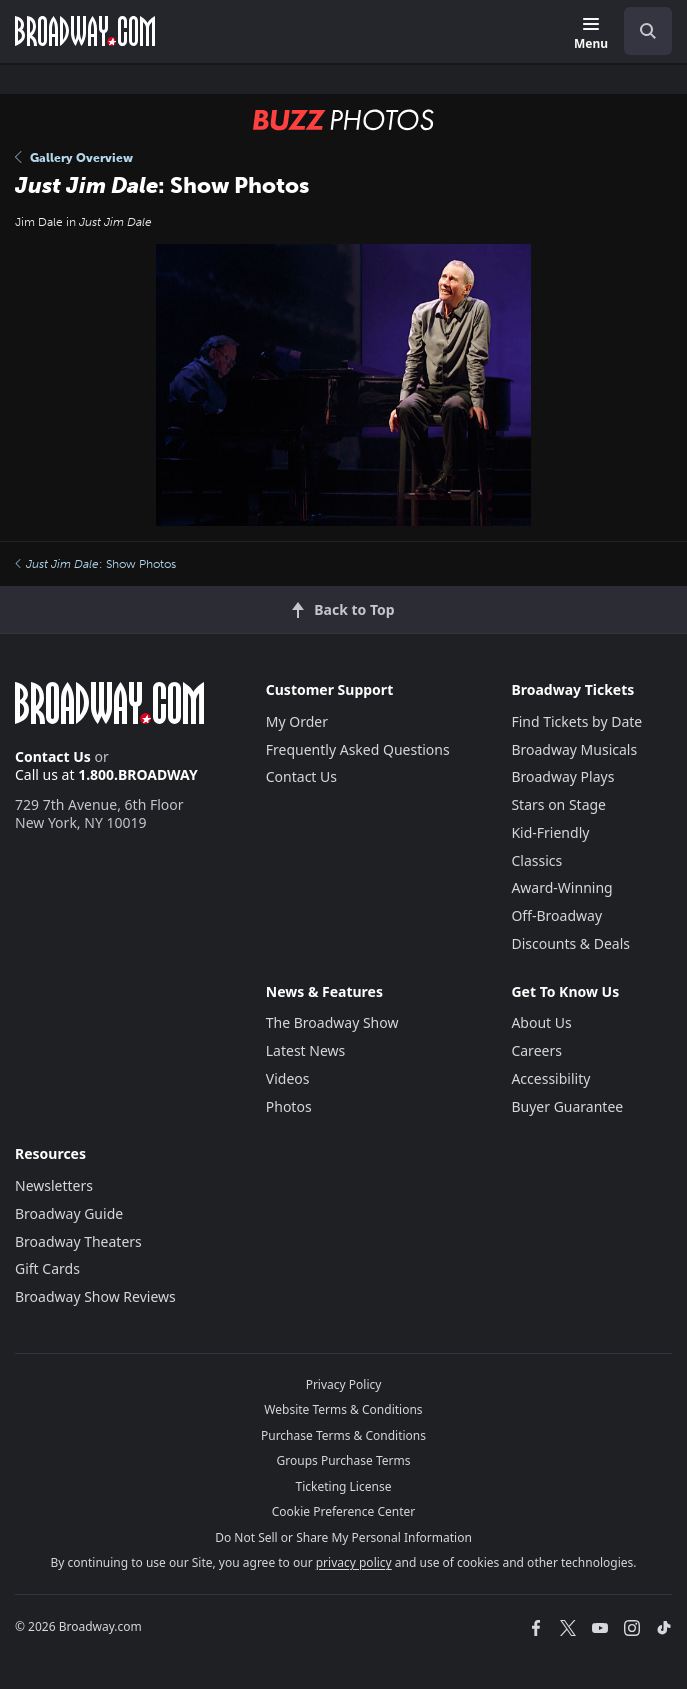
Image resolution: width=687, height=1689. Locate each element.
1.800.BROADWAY (138, 774)
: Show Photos (95, 564)
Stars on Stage (558, 804)
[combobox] (640, 31)
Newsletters (54, 1185)
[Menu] (591, 34)
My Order (297, 721)
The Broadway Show (332, 1022)
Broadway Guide (69, 1213)
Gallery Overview (74, 158)
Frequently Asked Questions (358, 749)
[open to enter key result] (648, 31)
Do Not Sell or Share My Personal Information (343, 1537)
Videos (288, 1078)
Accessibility (550, 1078)
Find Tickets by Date (576, 721)
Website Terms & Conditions (343, 1409)
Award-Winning (561, 887)
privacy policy (354, 1562)
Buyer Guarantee (567, 1106)
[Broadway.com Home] (85, 31)
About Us (541, 1022)
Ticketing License (344, 1486)
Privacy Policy (344, 1384)
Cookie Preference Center (344, 1511)
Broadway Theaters (78, 1241)
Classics (536, 860)
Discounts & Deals (570, 943)
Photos (289, 1106)
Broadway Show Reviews (95, 1296)
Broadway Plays (562, 776)
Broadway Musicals (574, 749)
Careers (536, 1050)
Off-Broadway (556, 915)
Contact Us (53, 756)
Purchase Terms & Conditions (343, 1435)
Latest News (306, 1050)
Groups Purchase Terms (344, 1460)
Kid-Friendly (550, 832)
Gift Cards (47, 1268)
